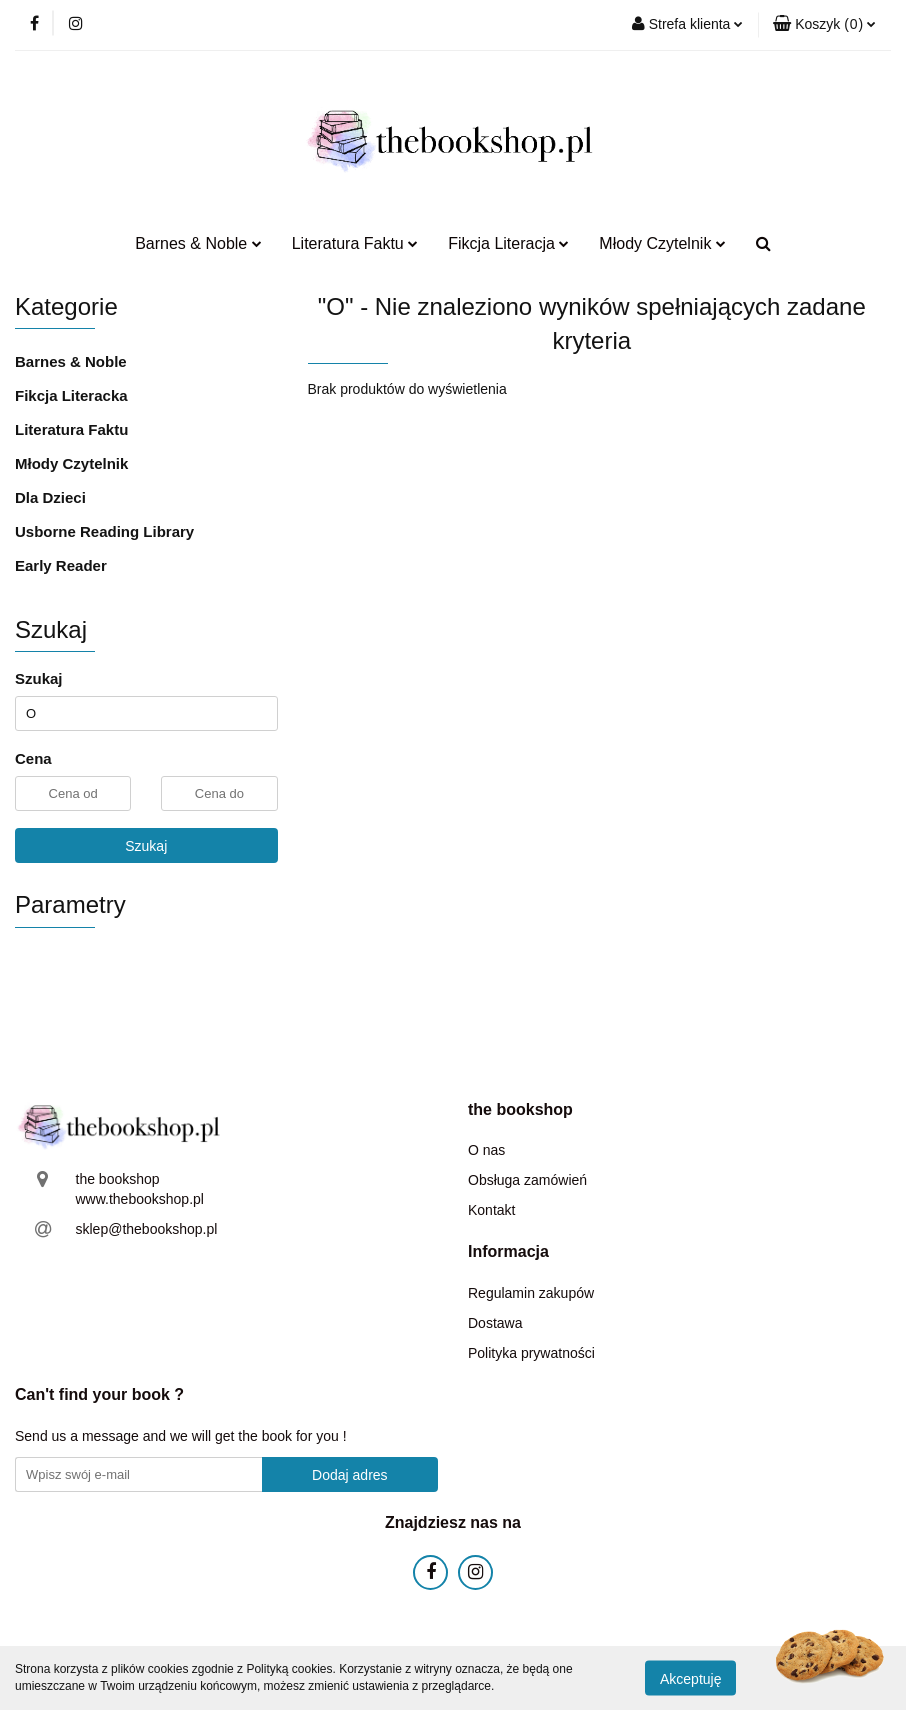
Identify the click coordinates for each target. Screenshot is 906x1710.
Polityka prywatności (531, 1353)
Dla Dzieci (50, 497)
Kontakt (491, 1210)
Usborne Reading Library (104, 531)
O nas (486, 1150)
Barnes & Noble (198, 243)
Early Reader (61, 565)
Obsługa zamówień (527, 1180)
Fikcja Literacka (71, 395)
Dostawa (495, 1323)
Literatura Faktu (355, 243)
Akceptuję (690, 1678)
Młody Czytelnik (662, 243)
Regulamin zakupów (531, 1293)
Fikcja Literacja (508, 243)
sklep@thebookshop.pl (147, 1229)
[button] (824, 25)
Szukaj (146, 846)
